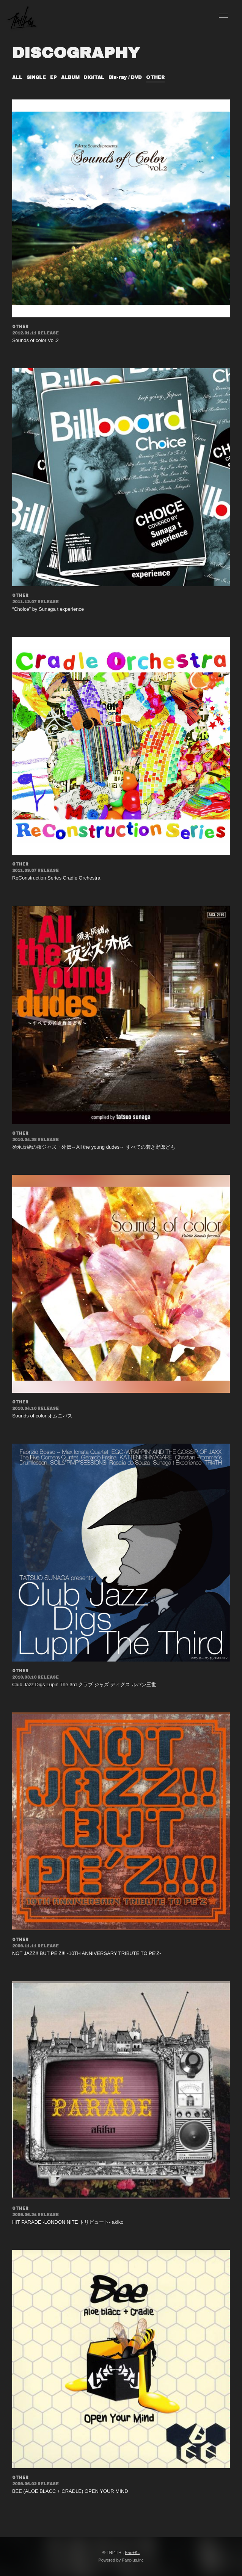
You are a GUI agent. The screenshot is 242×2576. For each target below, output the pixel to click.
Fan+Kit (132, 2552)
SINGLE (36, 77)
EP (53, 77)
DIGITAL (93, 77)
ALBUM (70, 77)
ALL (17, 77)
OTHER (155, 77)
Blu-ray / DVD (125, 77)
